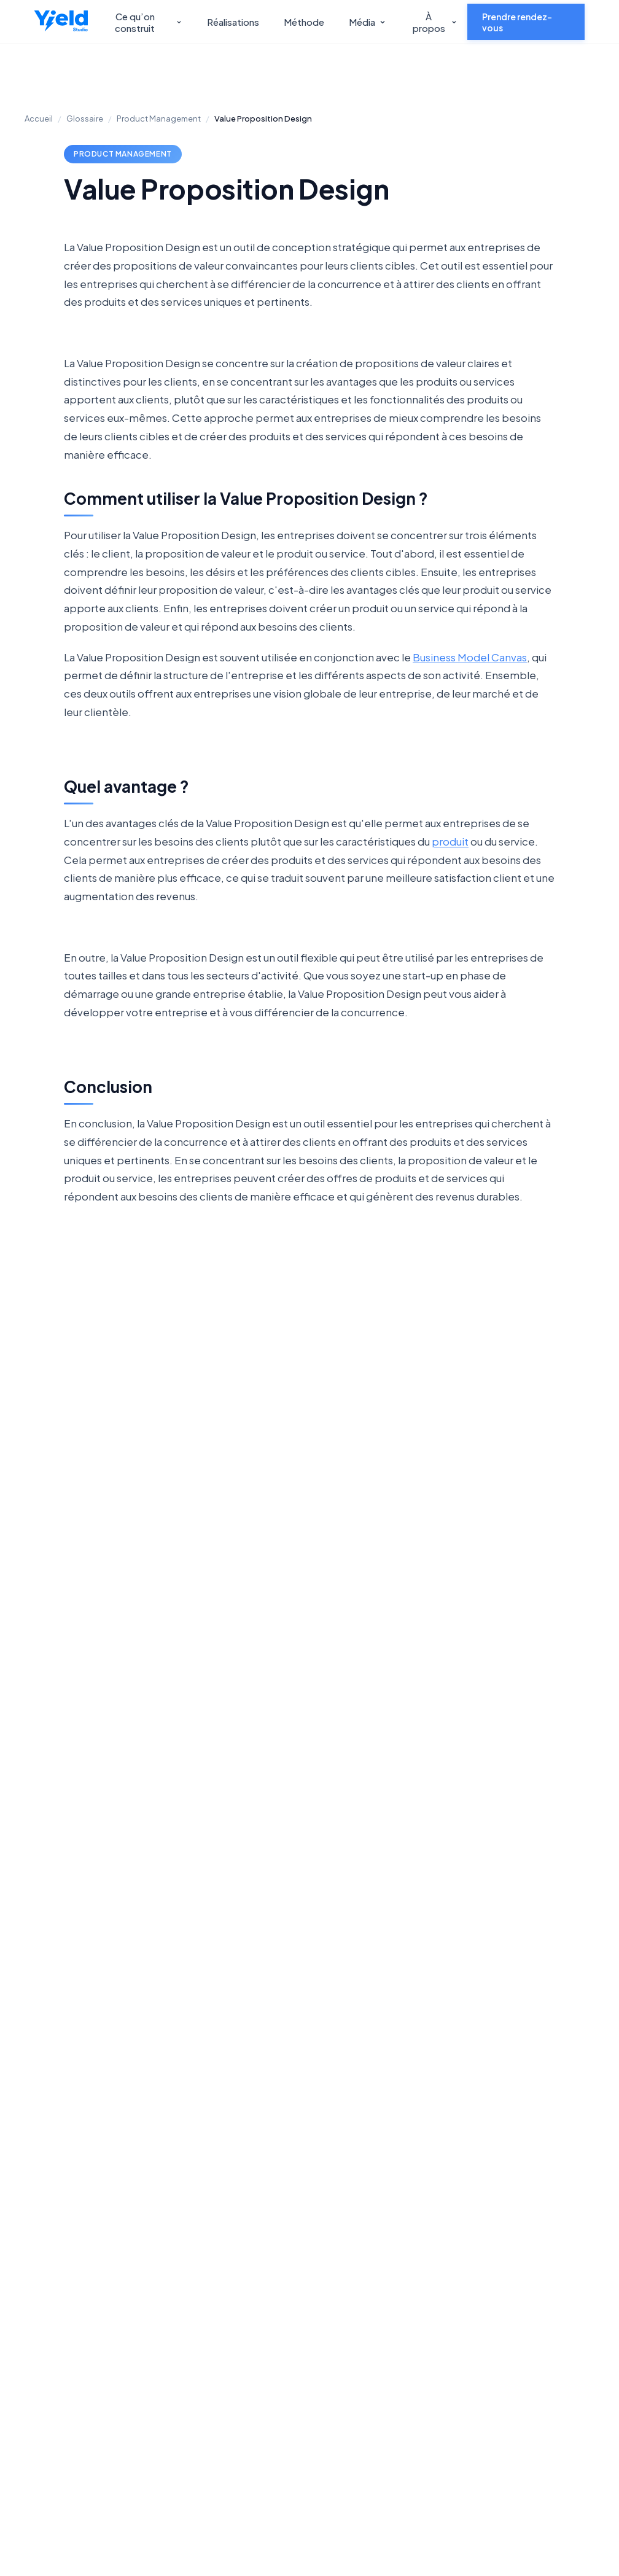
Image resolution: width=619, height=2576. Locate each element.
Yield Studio (164, 2217)
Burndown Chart (425, 1560)
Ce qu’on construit (148, 22)
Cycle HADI (541, 1559)
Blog (509, 2217)
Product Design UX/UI (293, 2258)
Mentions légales (536, 2299)
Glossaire (84, 118)
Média (367, 22)
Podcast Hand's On (541, 2237)
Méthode (304, 22)
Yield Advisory (169, 2237)
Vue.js (77, 1559)
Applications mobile (302, 2286)
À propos (435, 22)
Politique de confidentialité (226, 2478)
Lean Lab (399, 2258)
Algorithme (194, 1559)
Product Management (159, 118)
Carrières (399, 2237)
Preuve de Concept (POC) (310, 1559)
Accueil (39, 118)
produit (450, 841)
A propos (399, 2217)
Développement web (295, 2224)
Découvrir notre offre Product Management (156, 2086)
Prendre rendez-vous (517, 22)
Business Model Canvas (470, 657)
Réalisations (233, 22)
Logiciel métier (291, 2375)
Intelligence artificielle (284, 2313)
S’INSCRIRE (315, 2450)
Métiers (515, 2278)
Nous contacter (492, 2041)
